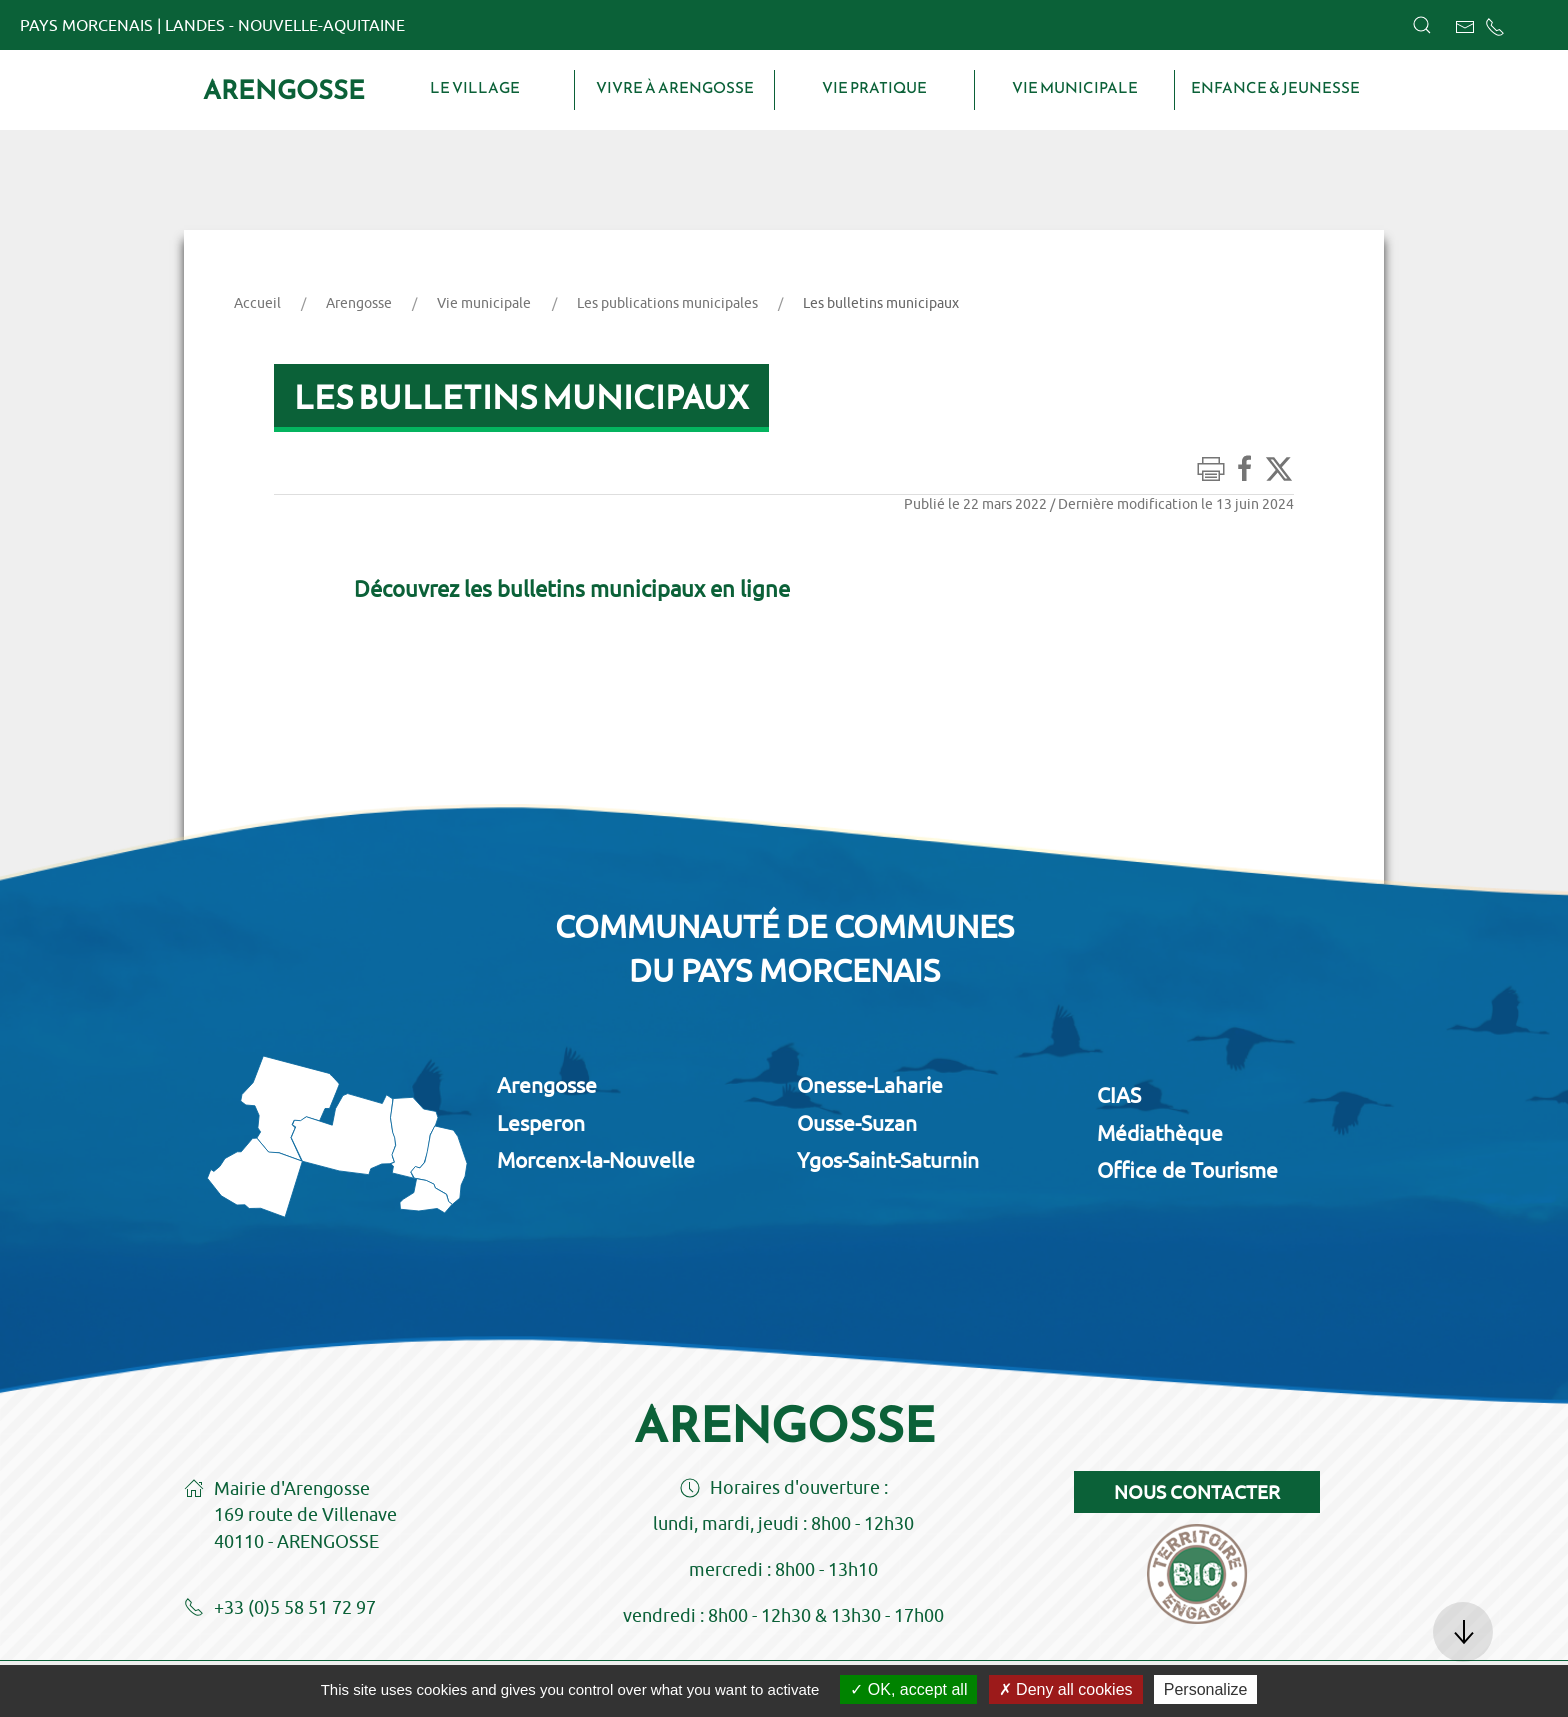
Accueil (257, 303)
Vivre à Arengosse (675, 88)
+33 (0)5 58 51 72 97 (280, 1609)
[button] (1422, 25)
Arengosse (284, 90)
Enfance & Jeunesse (1275, 88)
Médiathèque (1160, 1133)
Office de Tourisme (1187, 1170)
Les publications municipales (667, 303)
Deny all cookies (1066, 1689)
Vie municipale (1075, 88)
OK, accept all (908, 1689)
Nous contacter (1197, 1492)
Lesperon (541, 1123)
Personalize (1206, 1689)
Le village (475, 88)
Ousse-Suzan (857, 1123)
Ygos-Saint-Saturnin (888, 1160)
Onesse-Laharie (870, 1085)
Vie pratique (874, 88)
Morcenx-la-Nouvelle (596, 1160)
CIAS (1119, 1095)
